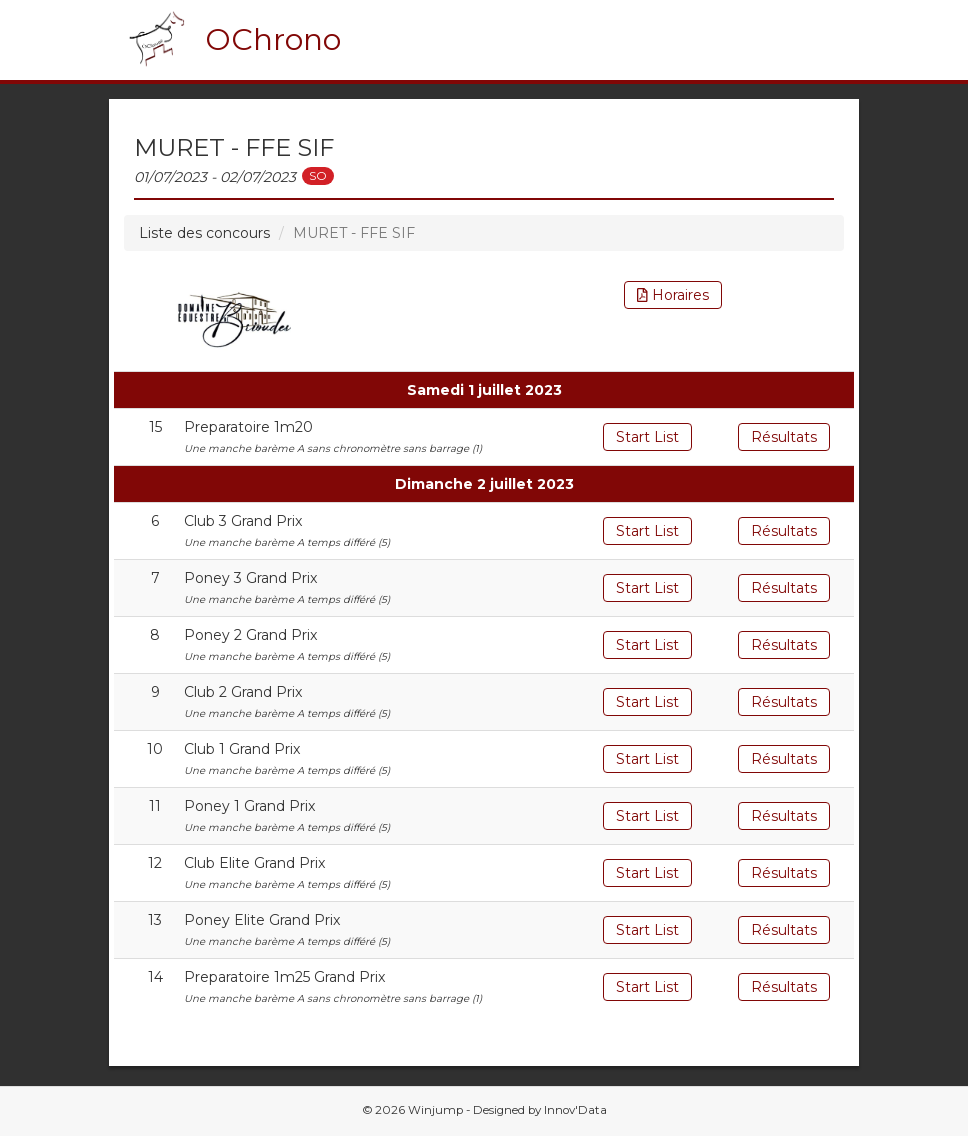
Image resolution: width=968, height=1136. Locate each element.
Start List (647, 437)
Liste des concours (204, 233)
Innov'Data (575, 1110)
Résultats (784, 437)
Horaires (673, 295)
